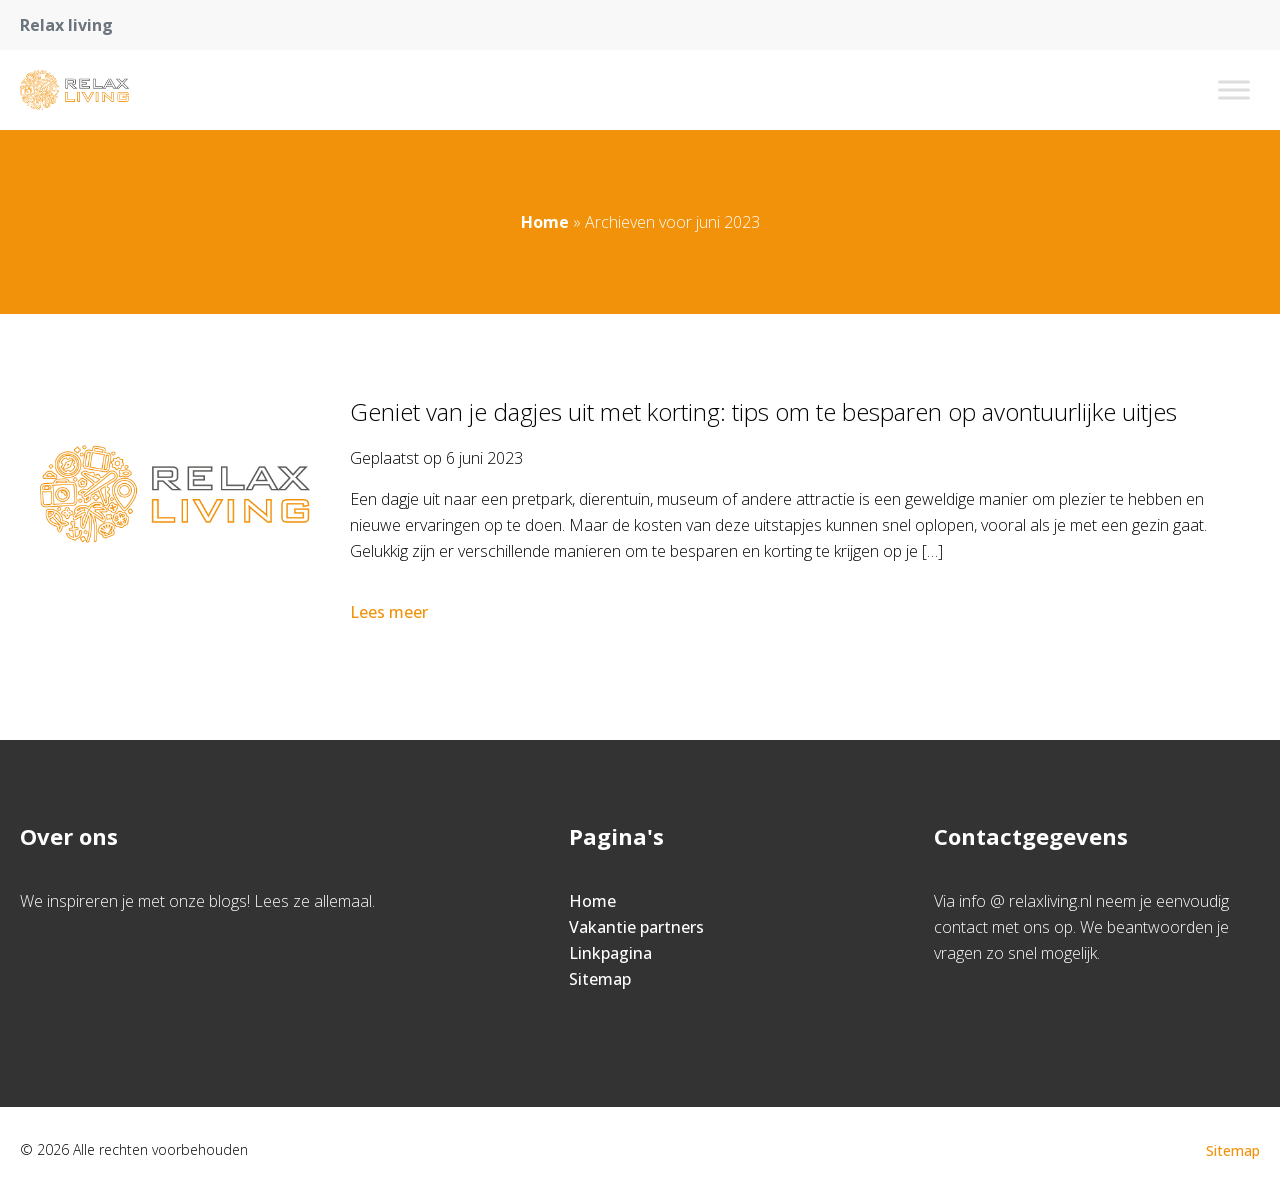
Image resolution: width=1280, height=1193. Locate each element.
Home (545, 222)
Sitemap (600, 979)
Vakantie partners (636, 927)
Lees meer (391, 612)
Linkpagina (610, 953)
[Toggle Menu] (1234, 89)
